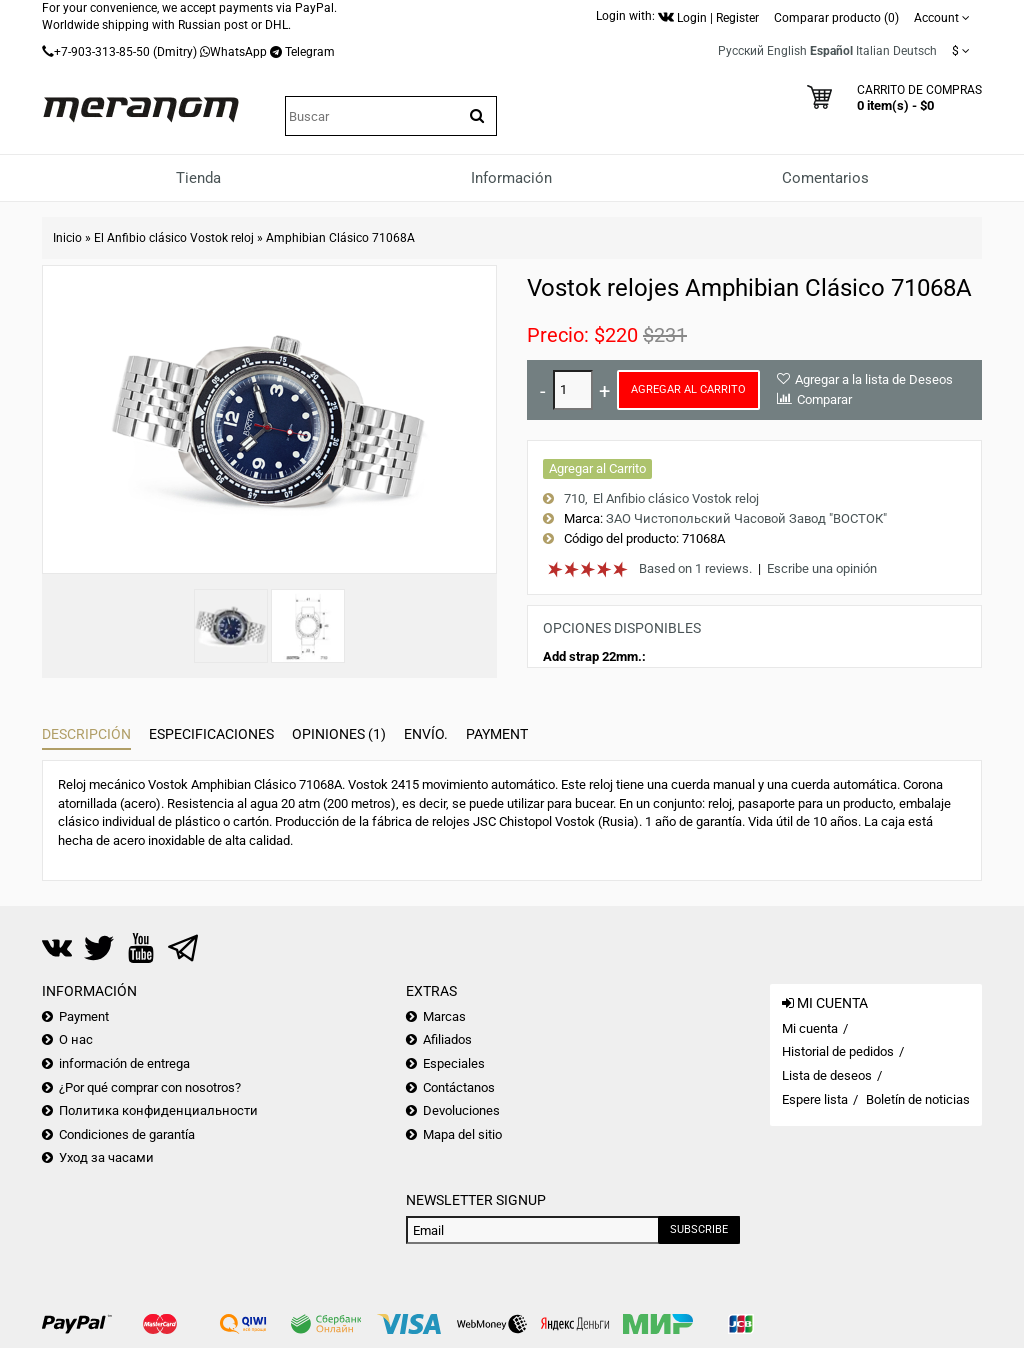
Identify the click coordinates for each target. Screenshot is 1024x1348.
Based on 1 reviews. (695, 568)
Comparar (824, 399)
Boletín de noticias (918, 1099)
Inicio (67, 238)
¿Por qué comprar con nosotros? (150, 1087)
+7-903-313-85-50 (102, 52)
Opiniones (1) (339, 734)
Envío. (426, 734)
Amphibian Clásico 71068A (340, 238)
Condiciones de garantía (127, 1134)
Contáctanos (459, 1087)
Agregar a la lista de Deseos (874, 379)
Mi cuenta (810, 1028)
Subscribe (699, 1229)
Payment (497, 734)
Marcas (444, 1016)
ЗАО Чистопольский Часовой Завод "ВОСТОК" (746, 518)
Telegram (310, 52)
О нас (76, 1039)
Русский (741, 51)
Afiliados (447, 1039)
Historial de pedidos (838, 1051)
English (787, 51)
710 (574, 498)
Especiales (454, 1063)
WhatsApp (238, 52)
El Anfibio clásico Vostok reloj (174, 238)
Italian (873, 51)
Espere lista (815, 1099)
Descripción (86, 734)
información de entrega (124, 1063)
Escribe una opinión (822, 568)
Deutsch (915, 51)
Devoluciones (461, 1110)
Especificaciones (211, 734)
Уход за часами (106, 1157)
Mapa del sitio (462, 1134)
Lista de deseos (827, 1075)
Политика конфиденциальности (158, 1110)
